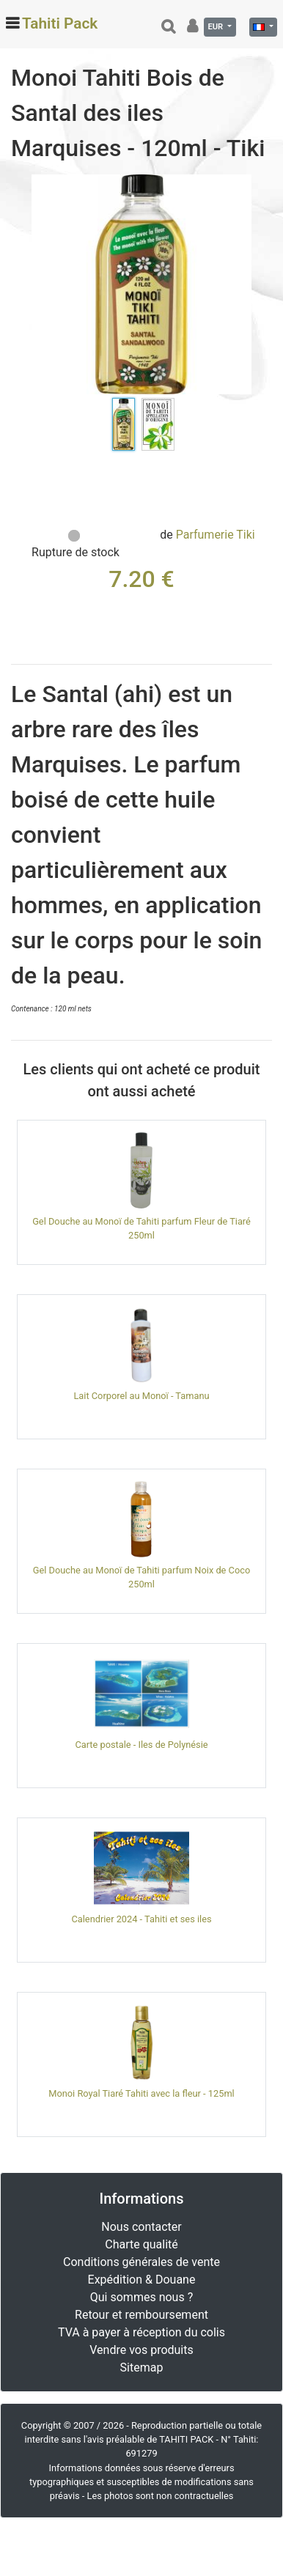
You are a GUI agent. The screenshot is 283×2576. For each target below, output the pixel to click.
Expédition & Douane (142, 2280)
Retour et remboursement (141, 2315)
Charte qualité (141, 2244)
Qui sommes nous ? (141, 2297)
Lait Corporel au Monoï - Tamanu (141, 1395)
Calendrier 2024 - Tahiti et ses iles (141, 1918)
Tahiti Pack (60, 23)
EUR (216, 27)
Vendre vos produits (141, 2350)
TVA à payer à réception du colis (141, 2332)
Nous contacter (141, 2227)
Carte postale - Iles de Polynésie (141, 1744)
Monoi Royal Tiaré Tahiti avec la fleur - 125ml (141, 2093)
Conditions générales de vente (141, 2262)
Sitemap (141, 2367)
